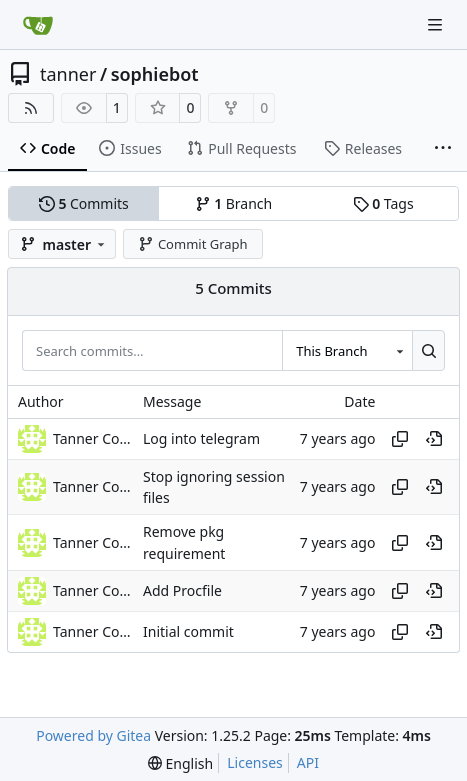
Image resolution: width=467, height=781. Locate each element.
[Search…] (428, 350)
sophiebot (155, 74)
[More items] (443, 149)
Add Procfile (182, 590)
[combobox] (347, 350)
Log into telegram (201, 438)
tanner (68, 74)
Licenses (255, 762)
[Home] (38, 25)
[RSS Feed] (31, 108)
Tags (383, 203)
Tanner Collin (93, 438)
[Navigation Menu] (437, 24)
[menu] (180, 763)
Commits (84, 203)
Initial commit (188, 631)
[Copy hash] (400, 439)
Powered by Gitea (93, 735)
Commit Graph (192, 244)
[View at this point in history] (434, 439)
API (308, 762)
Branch (234, 203)
